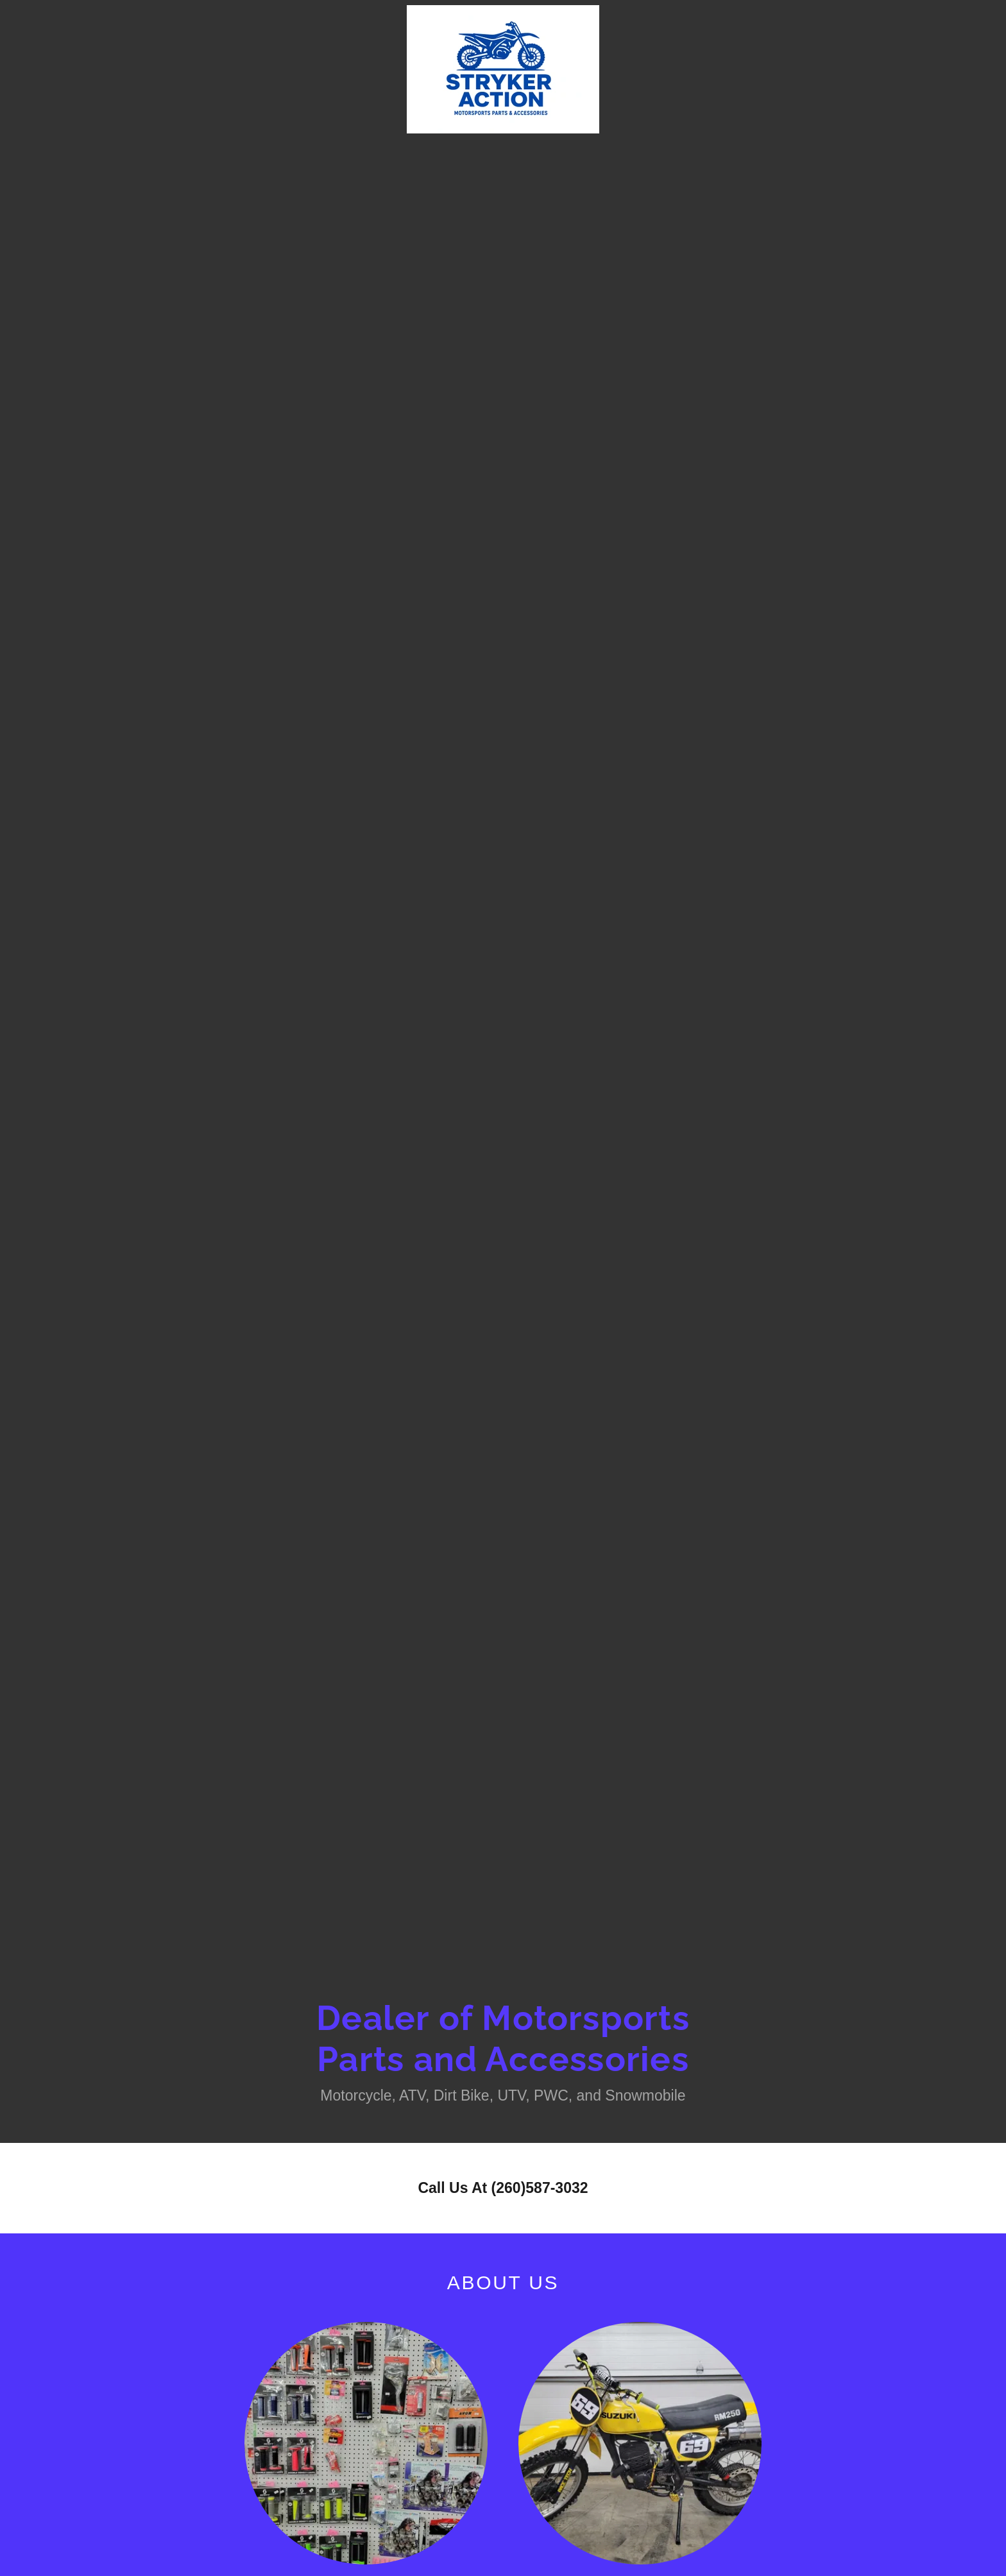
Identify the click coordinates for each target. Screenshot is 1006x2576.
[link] (503, 12)
